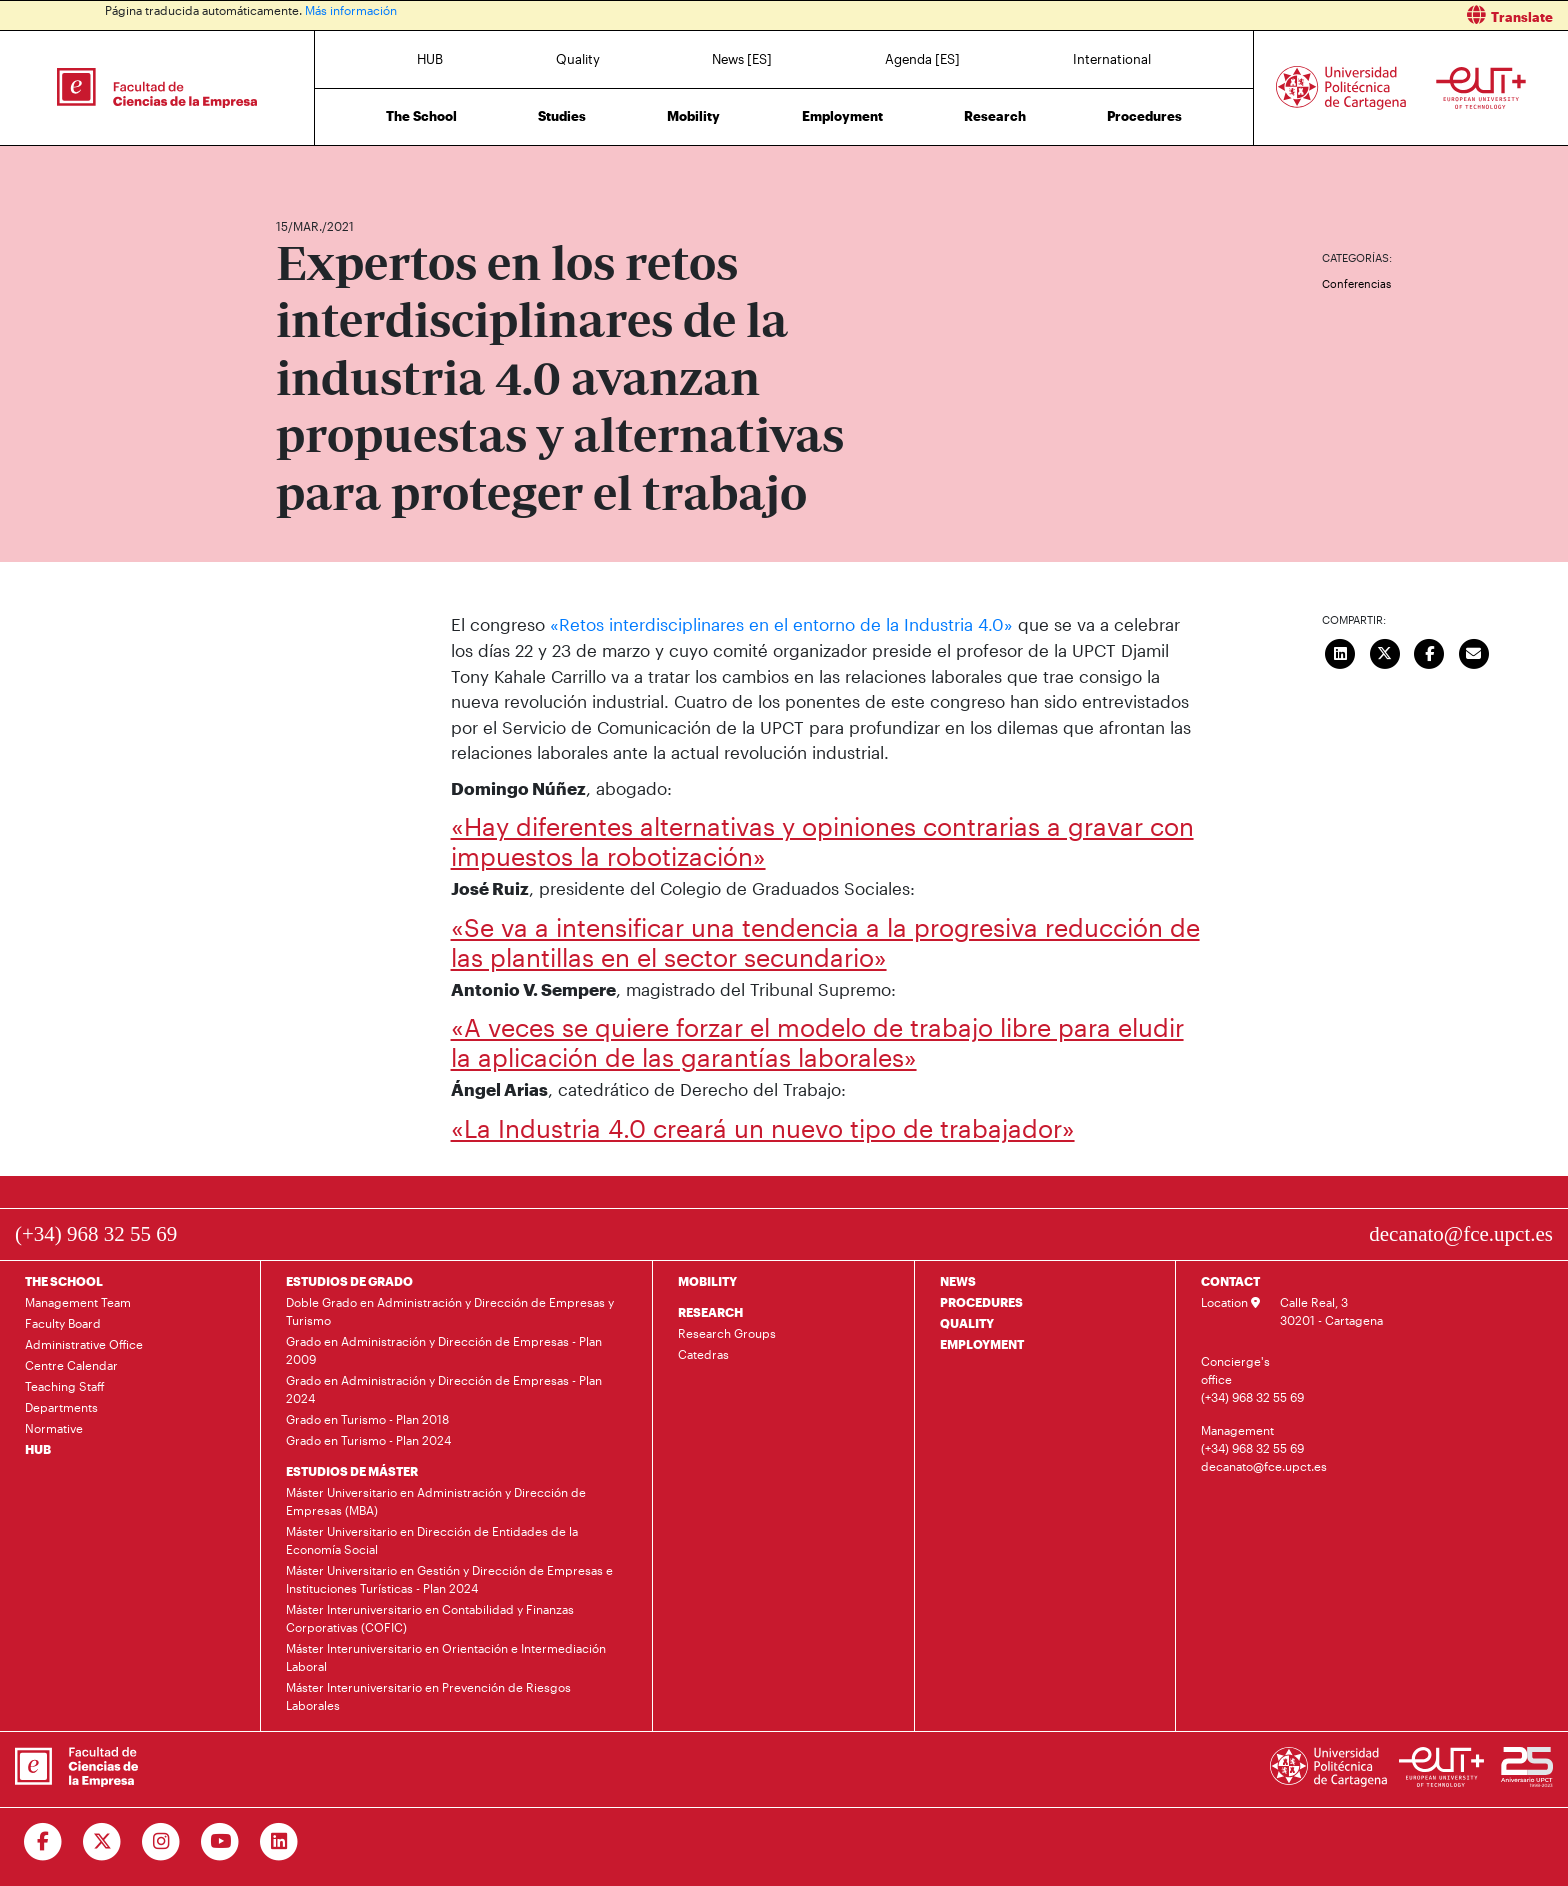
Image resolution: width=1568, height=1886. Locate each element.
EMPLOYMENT (982, 1344)
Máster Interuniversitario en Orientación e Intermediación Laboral (446, 1657)
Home (293, 167)
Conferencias (1356, 283)
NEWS (958, 1281)
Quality (578, 59)
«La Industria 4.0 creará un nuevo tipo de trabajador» (763, 1127)
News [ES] (742, 59)
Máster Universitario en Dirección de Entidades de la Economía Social (432, 1540)
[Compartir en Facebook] (1430, 651)
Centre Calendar (71, 1365)
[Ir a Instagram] (161, 1842)
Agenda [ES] (922, 59)
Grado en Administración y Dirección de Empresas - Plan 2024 (444, 1389)
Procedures (1144, 116)
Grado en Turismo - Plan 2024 (368, 1440)
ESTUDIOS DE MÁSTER (352, 1471)
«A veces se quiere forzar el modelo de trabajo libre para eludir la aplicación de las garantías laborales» (817, 1042)
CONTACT (1230, 1281)
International (1112, 59)
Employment (842, 116)
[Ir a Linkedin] (279, 1842)
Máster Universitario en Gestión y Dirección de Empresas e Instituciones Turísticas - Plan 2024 (449, 1579)
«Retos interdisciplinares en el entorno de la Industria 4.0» (781, 624)
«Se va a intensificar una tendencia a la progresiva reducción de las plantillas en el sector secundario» (825, 941)
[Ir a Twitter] (102, 1842)
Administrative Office (84, 1344)
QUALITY (967, 1323)
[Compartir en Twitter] (1385, 651)
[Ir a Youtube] (220, 1842)
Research (995, 116)
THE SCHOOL (64, 1281)
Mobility (693, 116)
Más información (351, 10)
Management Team (78, 1302)
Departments (61, 1407)
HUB (430, 59)
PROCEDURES (981, 1302)
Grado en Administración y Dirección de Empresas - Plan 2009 (444, 1350)
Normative (54, 1428)
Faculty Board (63, 1323)
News (331, 167)
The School (421, 116)
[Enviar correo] (1474, 651)
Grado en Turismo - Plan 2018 (367, 1419)
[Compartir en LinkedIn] (1341, 651)
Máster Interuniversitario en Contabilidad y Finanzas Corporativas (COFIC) (430, 1618)
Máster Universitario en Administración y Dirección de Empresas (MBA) (436, 1501)
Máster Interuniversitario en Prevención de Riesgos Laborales (428, 1696)
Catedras (703, 1354)
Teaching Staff (65, 1386)
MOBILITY (707, 1281)
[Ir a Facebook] (43, 1842)
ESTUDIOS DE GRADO (349, 1281)
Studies (562, 116)
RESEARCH (710, 1312)
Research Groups (727, 1333)
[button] (1183, 15)
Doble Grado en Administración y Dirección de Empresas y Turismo (450, 1311)
